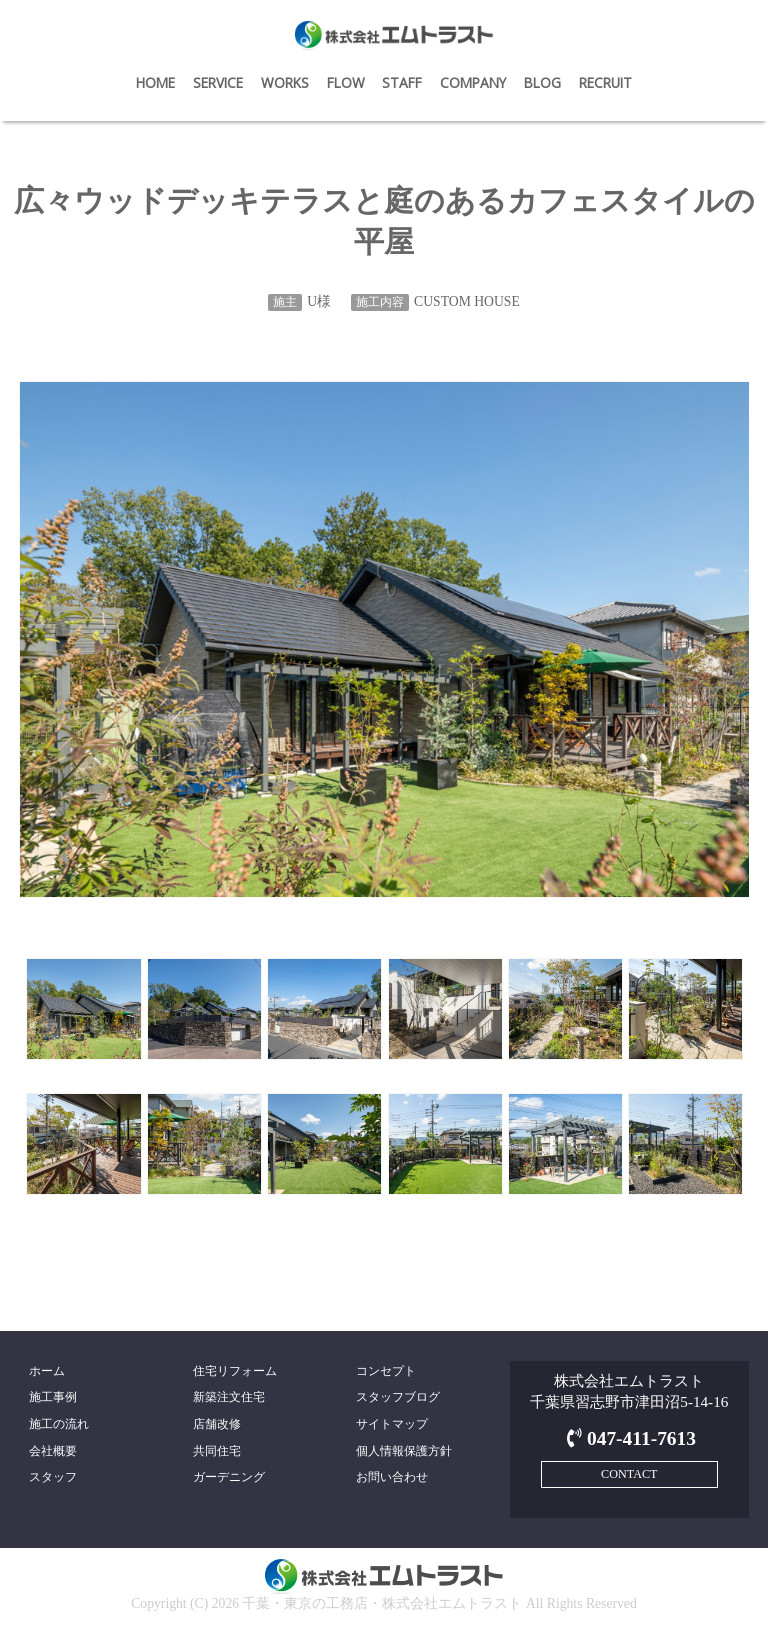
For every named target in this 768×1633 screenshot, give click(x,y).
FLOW (346, 82)
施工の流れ (59, 1424)
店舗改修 (217, 1424)
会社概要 (53, 1451)
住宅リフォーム (235, 1371)
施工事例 (53, 1397)
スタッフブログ (398, 1397)
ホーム (47, 1371)
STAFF (402, 82)
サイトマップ (392, 1424)
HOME (155, 82)
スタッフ (53, 1477)
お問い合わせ (392, 1477)
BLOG (542, 82)
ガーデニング (229, 1477)
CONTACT (629, 1474)
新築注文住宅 (229, 1397)
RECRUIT (605, 82)
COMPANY (473, 82)
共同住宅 (217, 1451)
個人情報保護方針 (404, 1451)
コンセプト (386, 1371)
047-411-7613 (629, 1438)
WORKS (285, 82)
